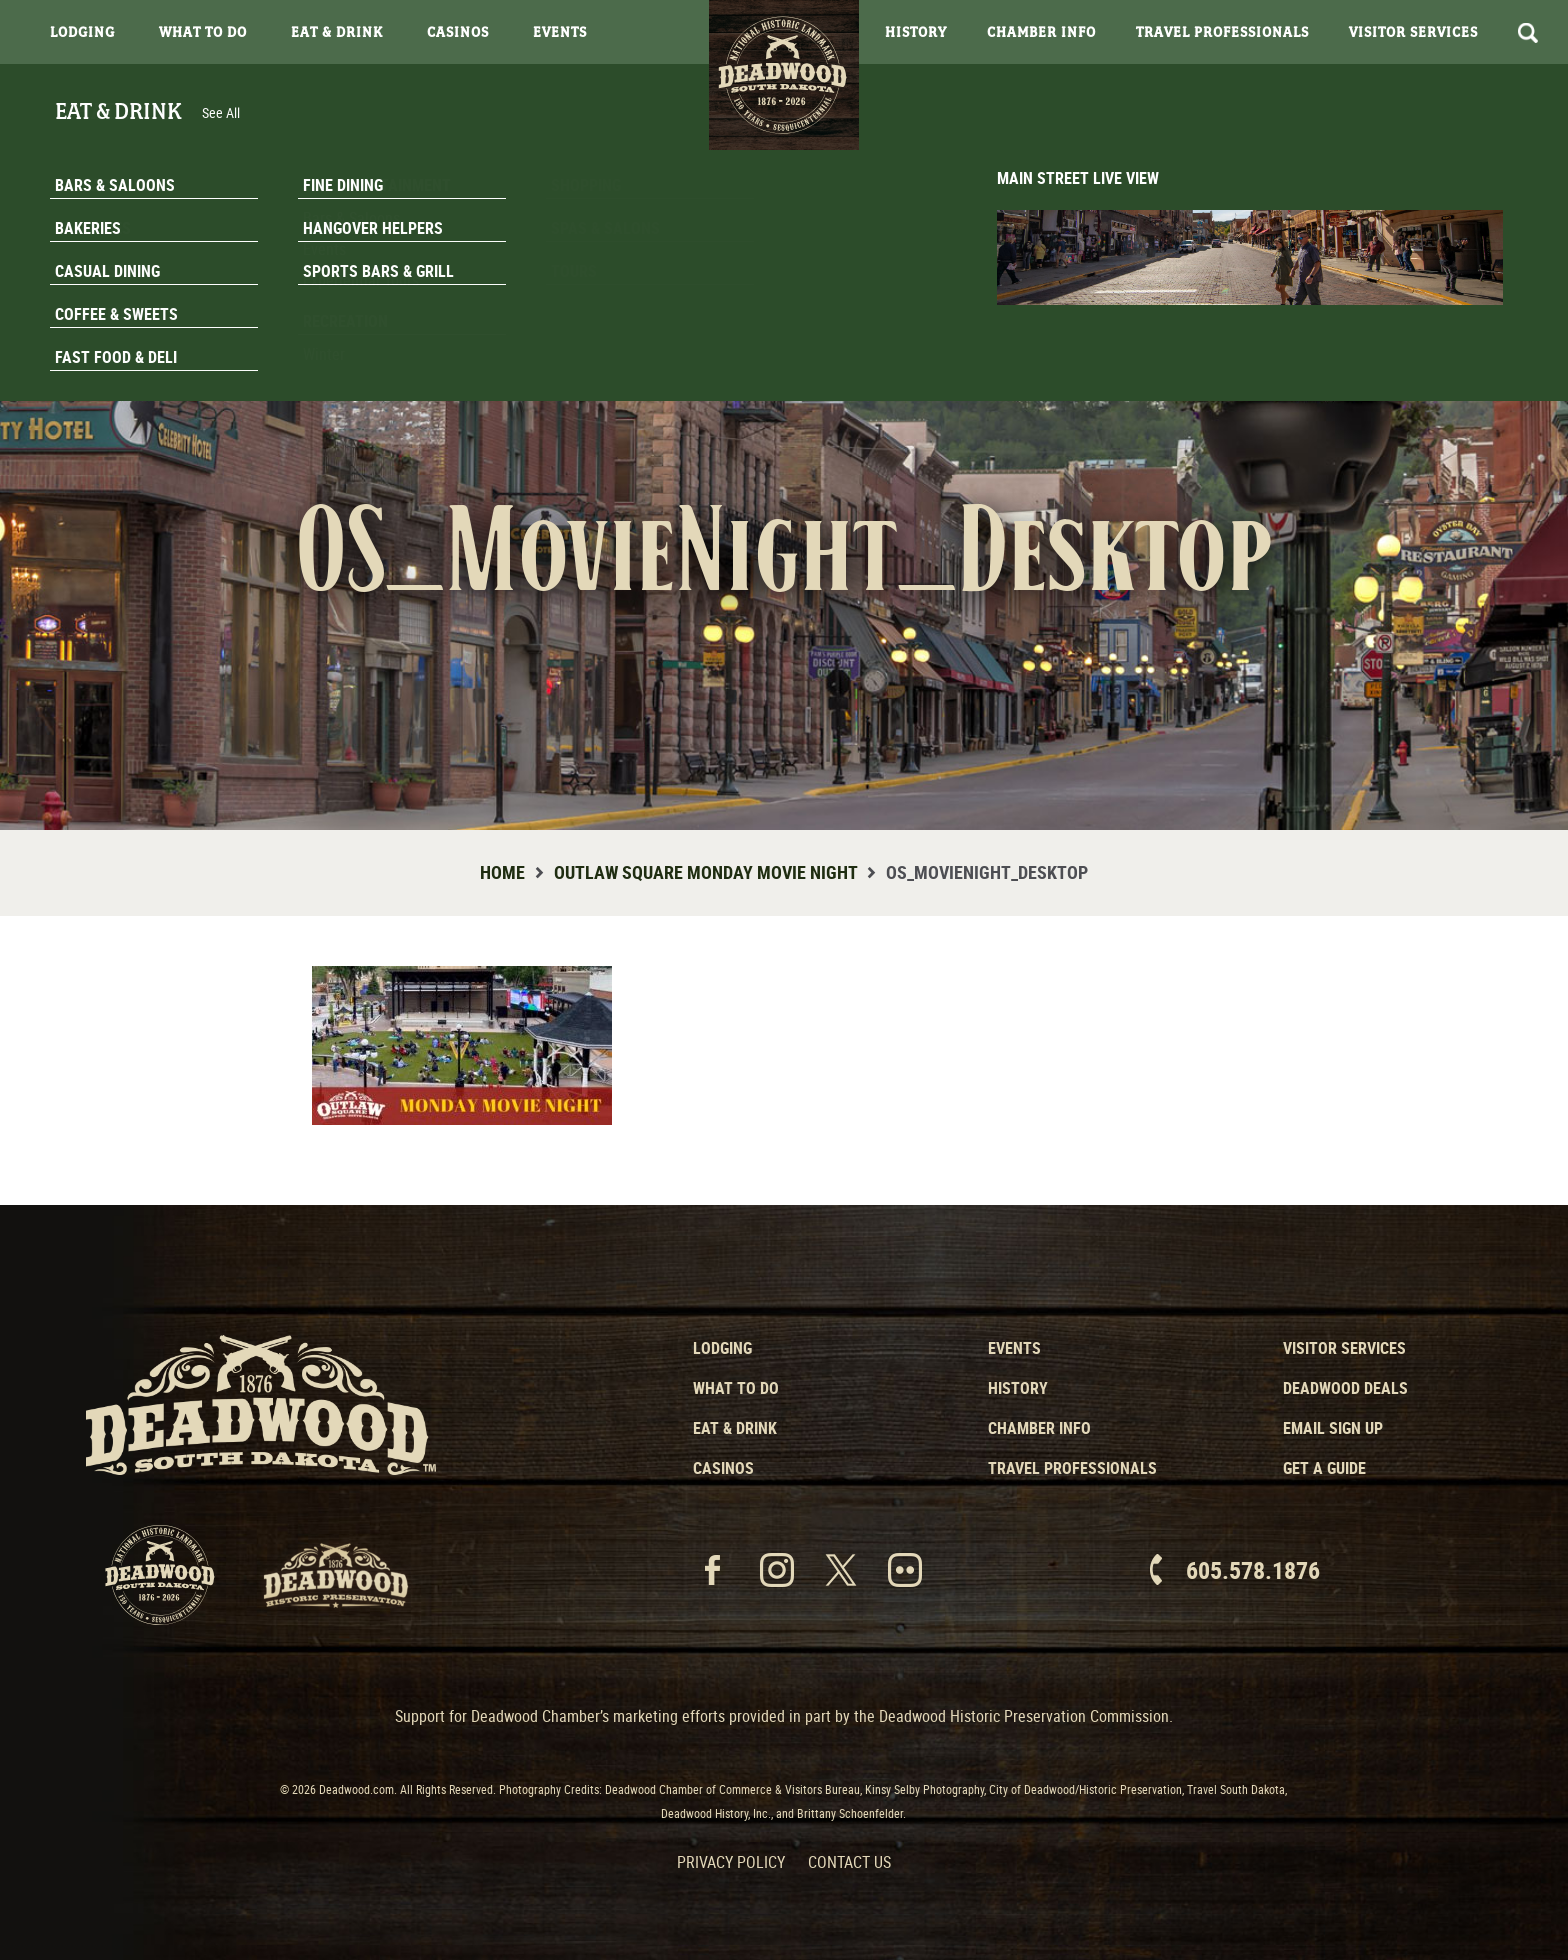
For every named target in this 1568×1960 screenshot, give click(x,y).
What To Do (203, 32)
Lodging (82, 32)
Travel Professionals (1222, 32)
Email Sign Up (1333, 1428)
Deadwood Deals (1345, 1388)
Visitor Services (1413, 32)
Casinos (458, 32)
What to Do (736, 1388)
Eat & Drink (337, 32)
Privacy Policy (731, 1862)
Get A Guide (1445, 374)
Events (560, 32)
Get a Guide (1324, 1468)
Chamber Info (1041, 32)
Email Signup (1446, 324)
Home (502, 872)
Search (1528, 33)
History (916, 32)
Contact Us (849, 1862)
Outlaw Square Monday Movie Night (705, 872)
